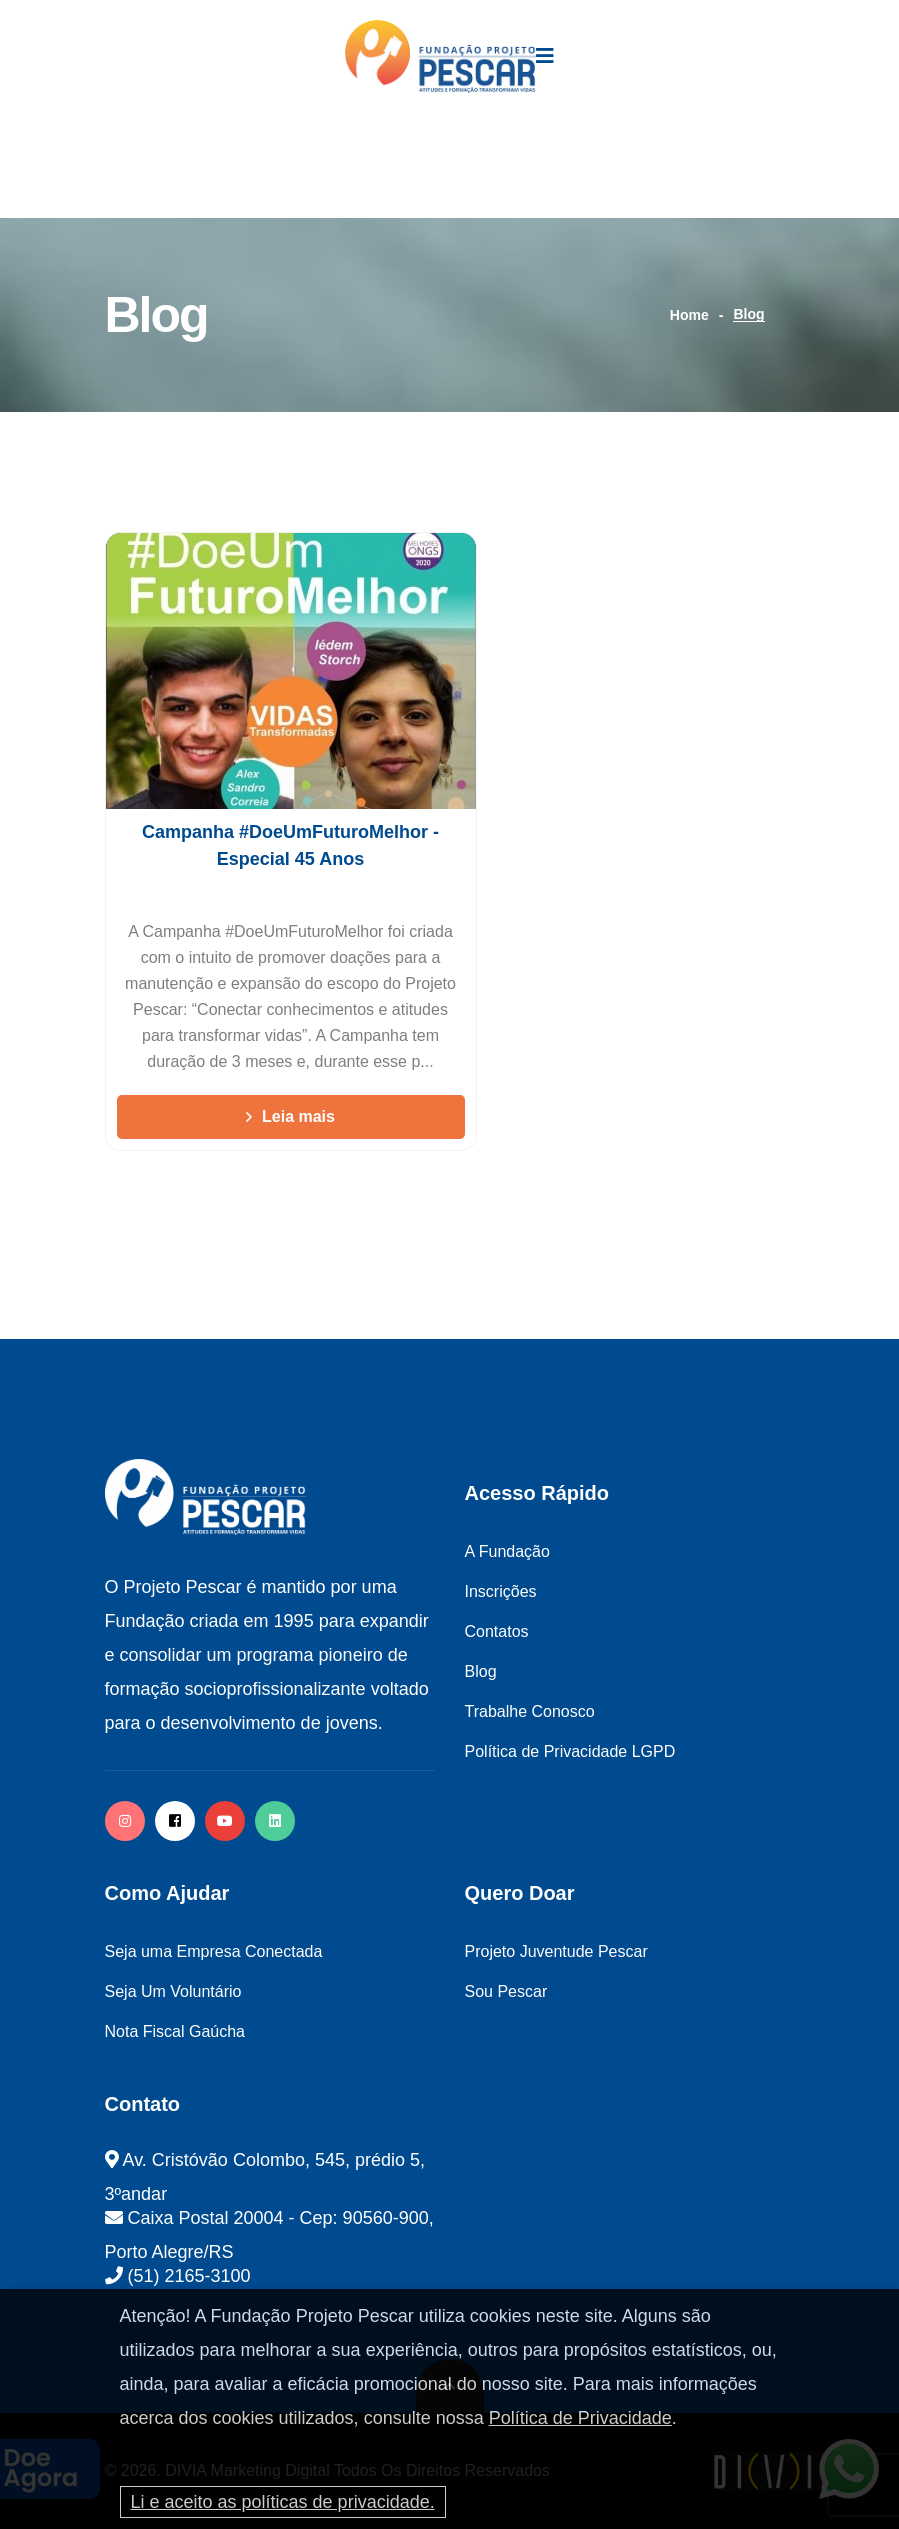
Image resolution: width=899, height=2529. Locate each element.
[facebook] (175, 1821)
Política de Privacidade (580, 2418)
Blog (481, 1671)
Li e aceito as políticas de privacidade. (283, 2502)
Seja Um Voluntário (173, 1991)
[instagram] (125, 1821)
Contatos (497, 1631)
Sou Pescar (506, 1991)
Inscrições (501, 1591)
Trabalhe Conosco (530, 1711)
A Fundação (507, 1551)
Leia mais (290, 1116)
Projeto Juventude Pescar (556, 1951)
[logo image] (440, 56)
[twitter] (275, 1821)
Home (689, 315)
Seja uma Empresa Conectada (214, 1951)
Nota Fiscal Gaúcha (175, 2031)
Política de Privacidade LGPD (570, 1751)
